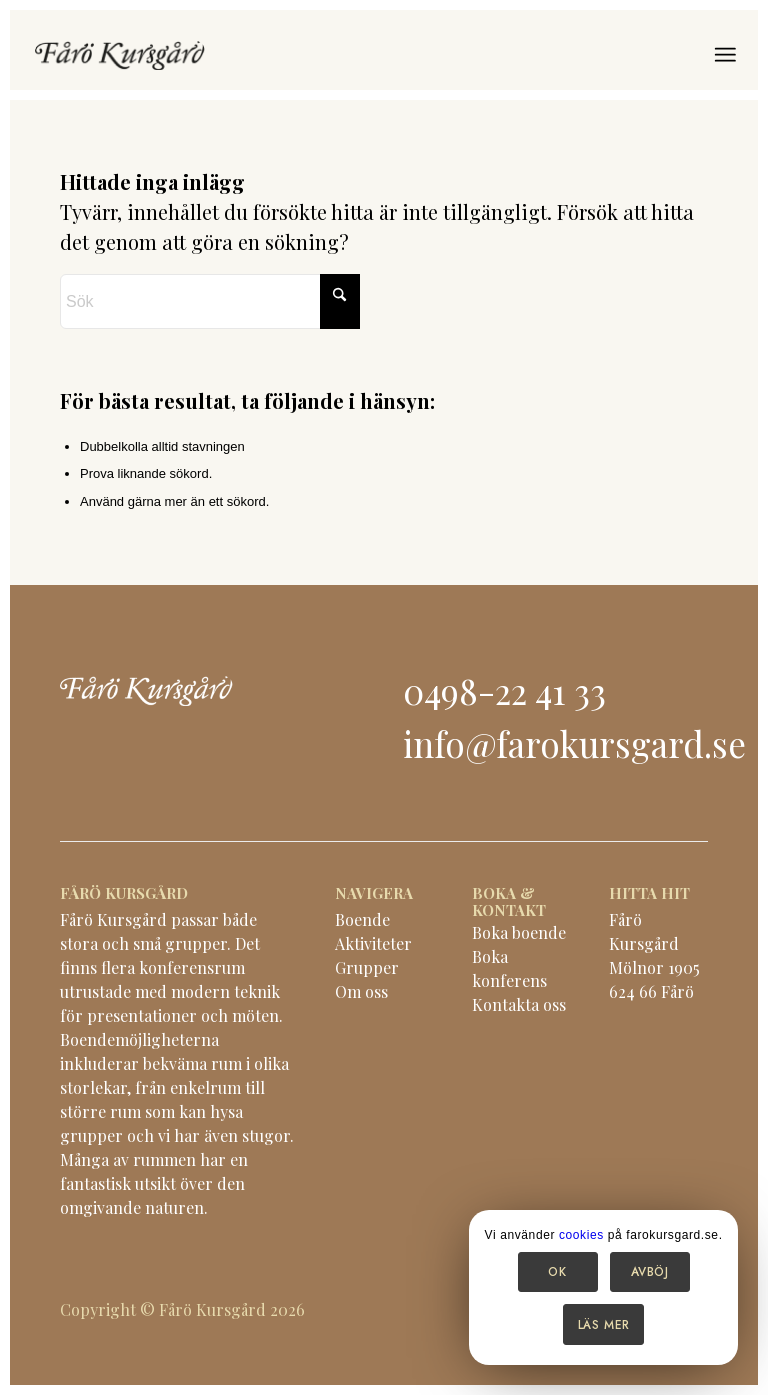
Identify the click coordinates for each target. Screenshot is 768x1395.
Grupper (367, 967)
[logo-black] (120, 55)
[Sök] (210, 301)
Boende (362, 919)
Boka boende (519, 932)
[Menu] (725, 55)
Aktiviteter (373, 943)
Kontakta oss (519, 1004)
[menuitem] (725, 55)
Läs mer (604, 1325)
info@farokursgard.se (574, 743)
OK (557, 1272)
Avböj (650, 1272)
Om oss (361, 991)
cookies (581, 1235)
